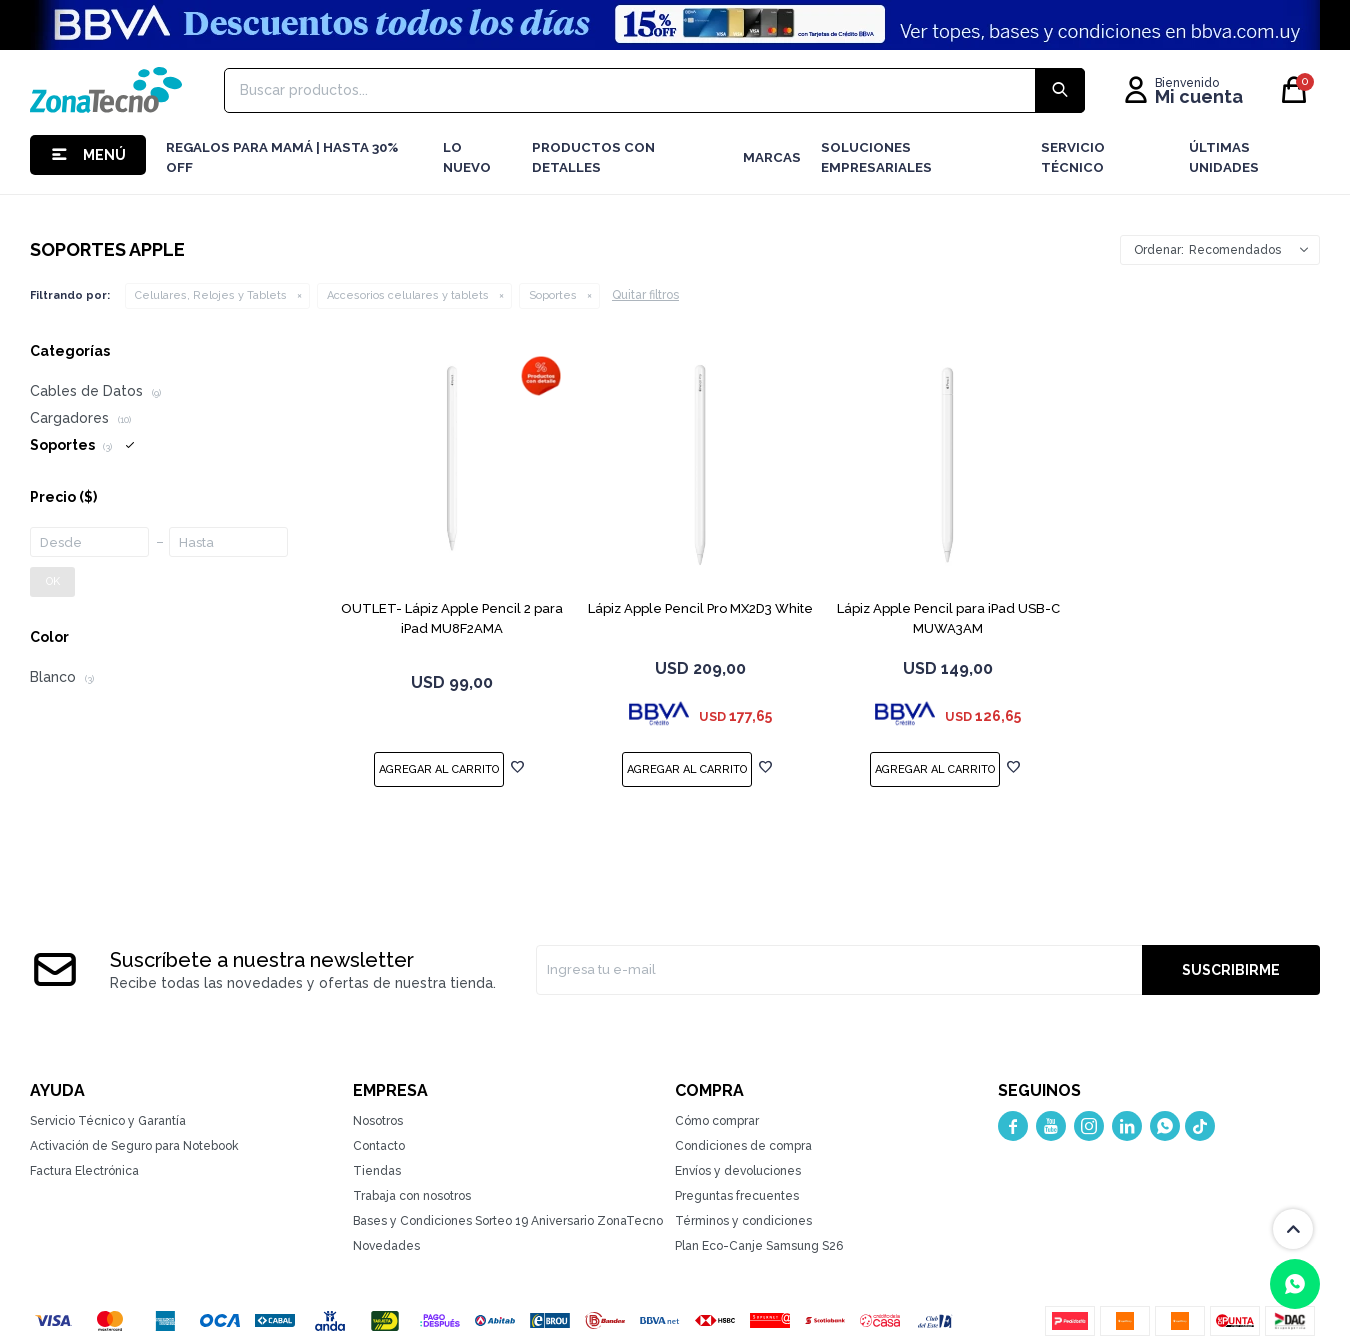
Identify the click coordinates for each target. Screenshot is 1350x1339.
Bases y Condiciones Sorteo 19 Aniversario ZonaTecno (508, 1221)
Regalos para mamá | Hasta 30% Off (282, 157)
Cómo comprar (717, 1121)
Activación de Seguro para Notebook (134, 1146)
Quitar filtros (645, 295)
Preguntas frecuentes (737, 1196)
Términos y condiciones (743, 1221)
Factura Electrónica (84, 1171)
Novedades (386, 1246)
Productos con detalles (593, 157)
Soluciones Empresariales (876, 157)
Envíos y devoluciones (738, 1171)
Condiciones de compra (743, 1146)
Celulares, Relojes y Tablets (211, 295)
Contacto (379, 1146)
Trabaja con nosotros (412, 1196)
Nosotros (378, 1121)
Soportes (553, 295)
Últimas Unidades (1224, 157)
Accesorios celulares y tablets (408, 295)
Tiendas (377, 1171)
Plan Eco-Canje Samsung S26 (759, 1246)
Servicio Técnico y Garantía (108, 1121)
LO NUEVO (467, 157)
